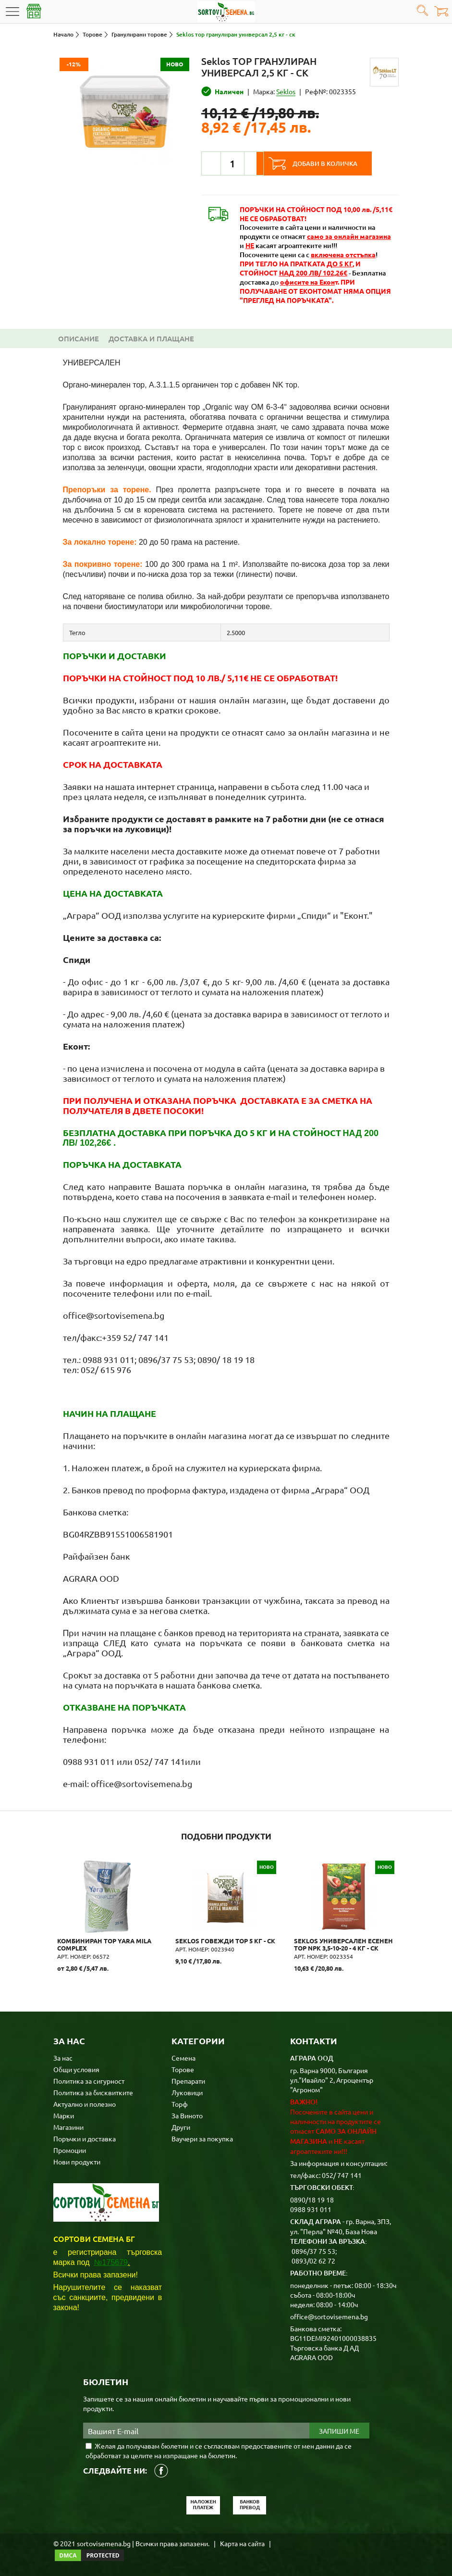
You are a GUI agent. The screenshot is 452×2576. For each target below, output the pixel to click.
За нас (63, 2056)
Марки (63, 2114)
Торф (179, 2103)
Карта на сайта (242, 2542)
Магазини (68, 2126)
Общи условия (76, 2068)
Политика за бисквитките (93, 2091)
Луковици (187, 2091)
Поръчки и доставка (84, 2137)
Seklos (285, 91)
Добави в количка (333, 163)
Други (180, 2126)
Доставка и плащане (151, 338)
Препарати (188, 2080)
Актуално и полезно (84, 2103)
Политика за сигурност (88, 2080)
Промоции (69, 2149)
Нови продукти (76, 2160)
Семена (183, 2056)
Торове (182, 2068)
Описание (78, 338)
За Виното (187, 2114)
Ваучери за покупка (202, 2137)
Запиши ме (339, 2430)
